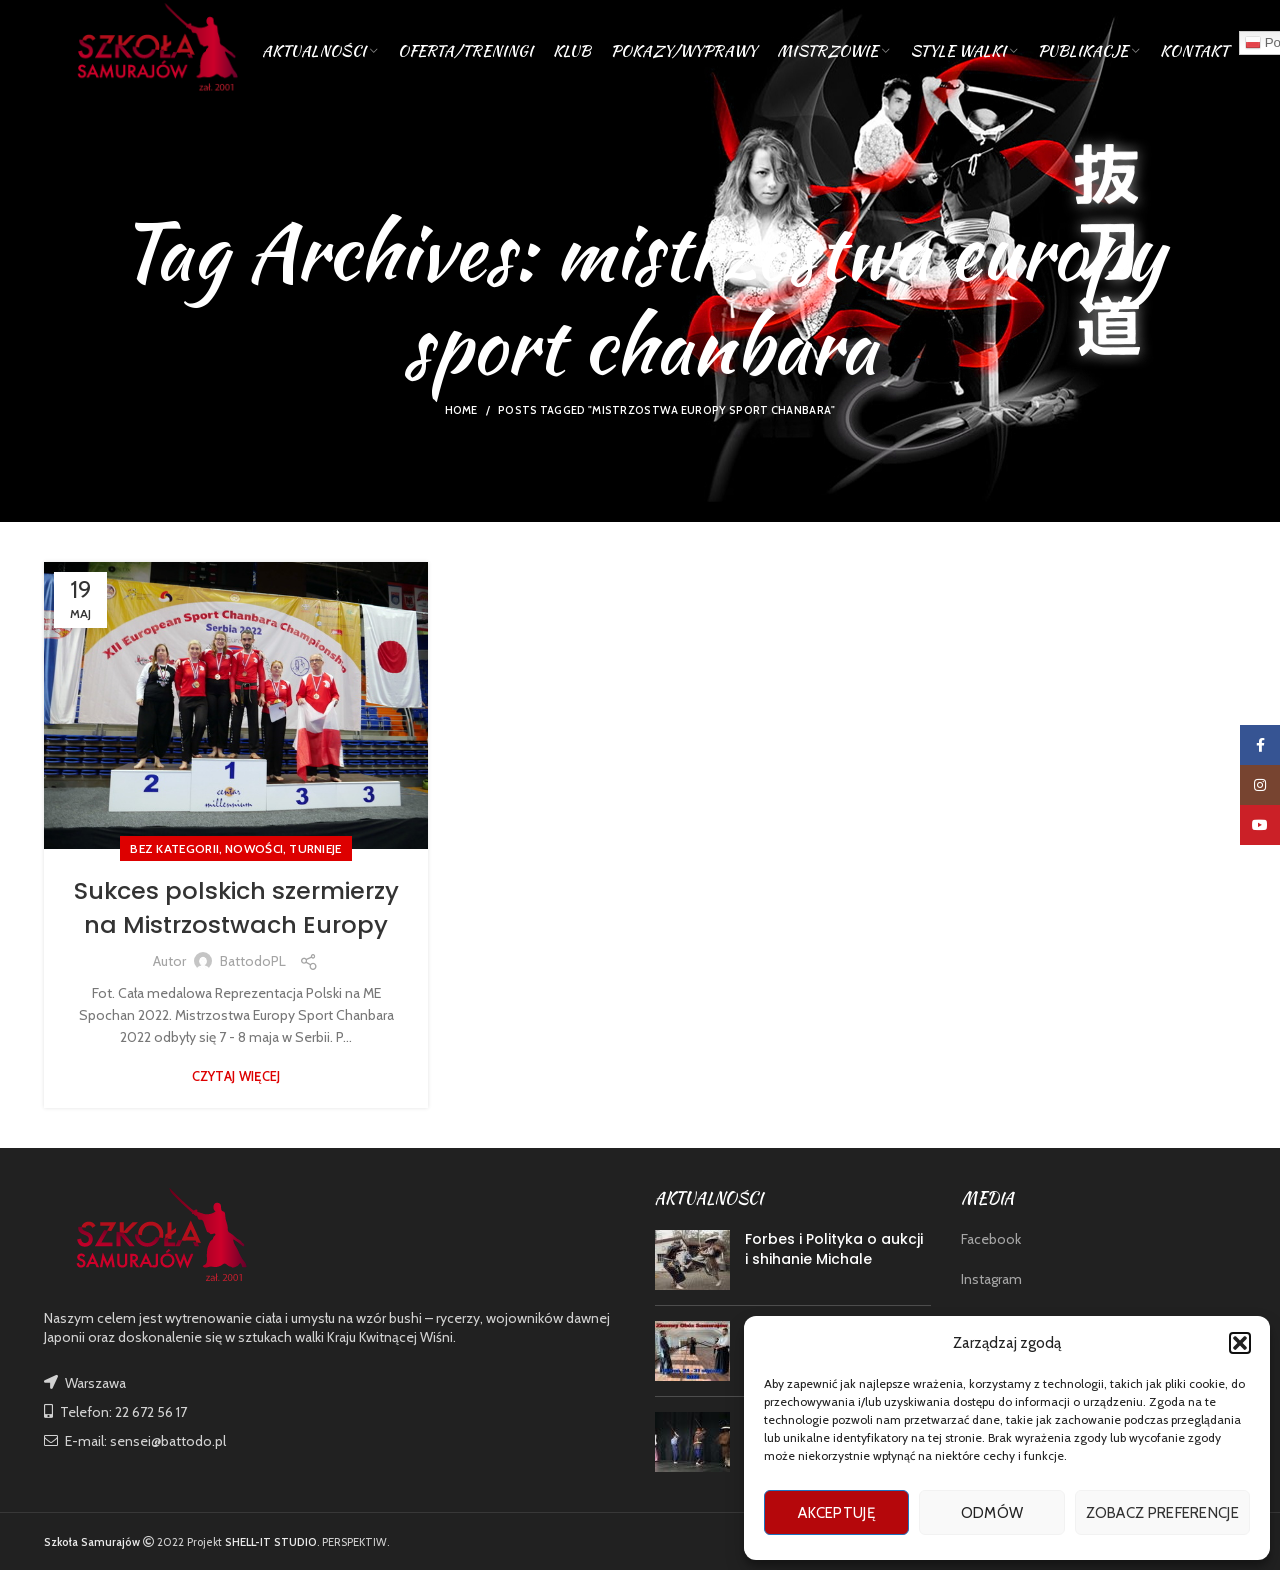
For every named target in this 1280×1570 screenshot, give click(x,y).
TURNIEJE (315, 848)
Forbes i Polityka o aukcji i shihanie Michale (834, 1249)
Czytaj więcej (236, 1076)
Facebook (991, 1239)
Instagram (991, 1279)
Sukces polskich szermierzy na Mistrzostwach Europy (236, 907)
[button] (1240, 1343)
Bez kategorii (174, 848)
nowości (254, 848)
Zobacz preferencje (1162, 1513)
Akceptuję (836, 1513)
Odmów (992, 1513)
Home (461, 410)
